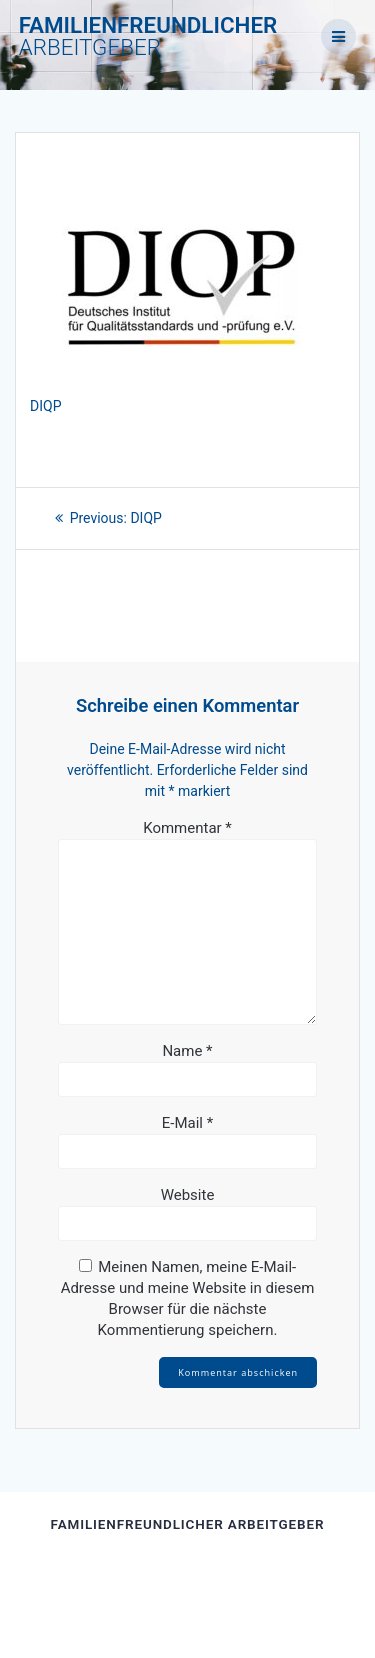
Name (187, 1051)
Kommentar (187, 828)
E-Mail (187, 1123)
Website (188, 1195)
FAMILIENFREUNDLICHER (148, 36)
